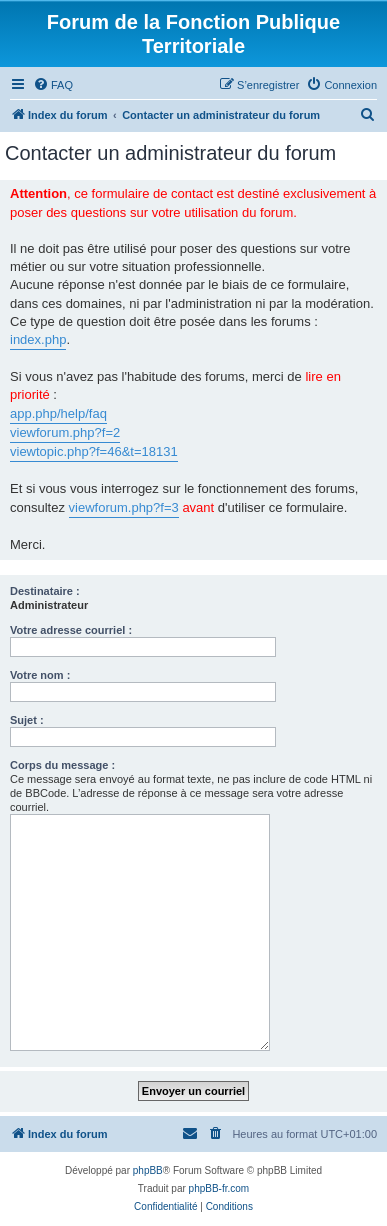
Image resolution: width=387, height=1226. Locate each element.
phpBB (148, 1170)
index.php (38, 339)
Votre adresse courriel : (71, 630)
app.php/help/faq (58, 413)
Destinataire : (45, 591)
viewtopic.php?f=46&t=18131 (94, 451)
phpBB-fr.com (219, 1188)
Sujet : (27, 720)
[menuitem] (53, 85)
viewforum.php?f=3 (124, 507)
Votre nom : (40, 675)
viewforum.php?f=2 (65, 432)
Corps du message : (62, 765)
